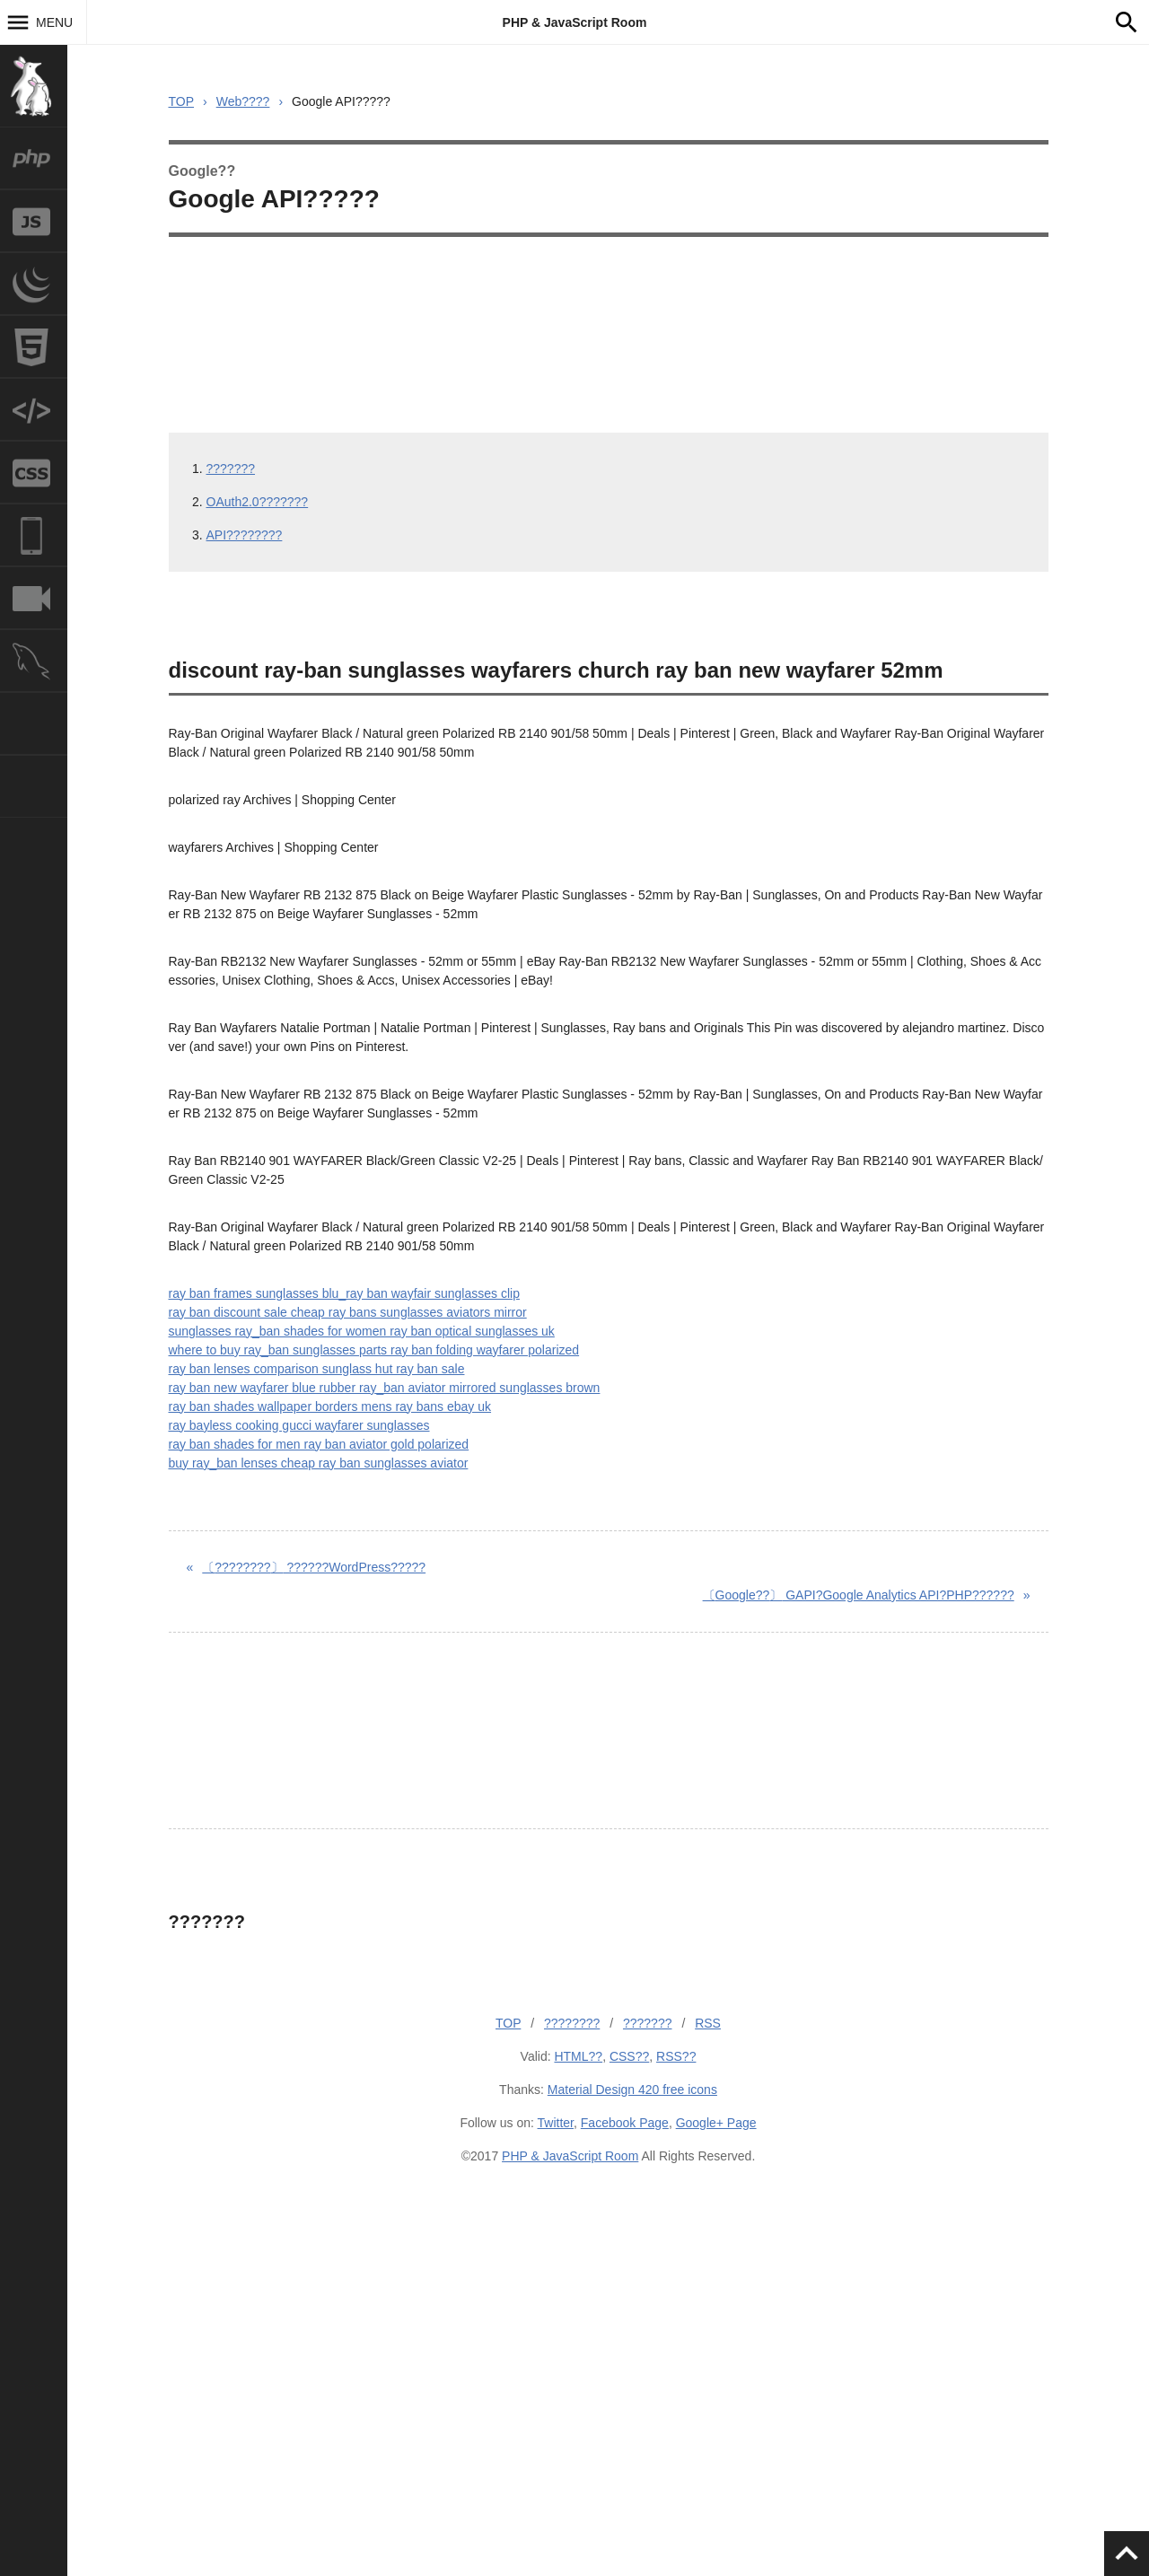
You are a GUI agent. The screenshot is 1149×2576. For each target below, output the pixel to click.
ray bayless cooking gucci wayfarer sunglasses (299, 1425)
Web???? (243, 101)
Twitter (556, 2123)
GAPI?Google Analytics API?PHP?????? (858, 1595)
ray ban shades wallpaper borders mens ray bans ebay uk (330, 1406)
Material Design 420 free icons (632, 2089)
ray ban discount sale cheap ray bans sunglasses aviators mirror (348, 1312)
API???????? (244, 535)
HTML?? (578, 2056)
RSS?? (676, 2056)
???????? (572, 2023)
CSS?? (629, 2056)
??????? (231, 468)
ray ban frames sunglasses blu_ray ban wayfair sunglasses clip (344, 1293)
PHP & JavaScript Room (575, 22)
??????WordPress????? (313, 1567)
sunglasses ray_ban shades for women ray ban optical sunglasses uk (362, 1331)
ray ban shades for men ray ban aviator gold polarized (319, 1444)
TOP (182, 101)
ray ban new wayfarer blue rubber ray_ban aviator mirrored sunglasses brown (385, 1387)
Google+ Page (716, 2123)
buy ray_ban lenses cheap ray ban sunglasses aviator (319, 1463)
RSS (708, 2023)
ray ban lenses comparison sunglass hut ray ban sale (317, 1369)
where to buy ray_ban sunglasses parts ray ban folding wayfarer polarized (374, 1350)
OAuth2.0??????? (257, 502)
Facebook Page (625, 2123)
